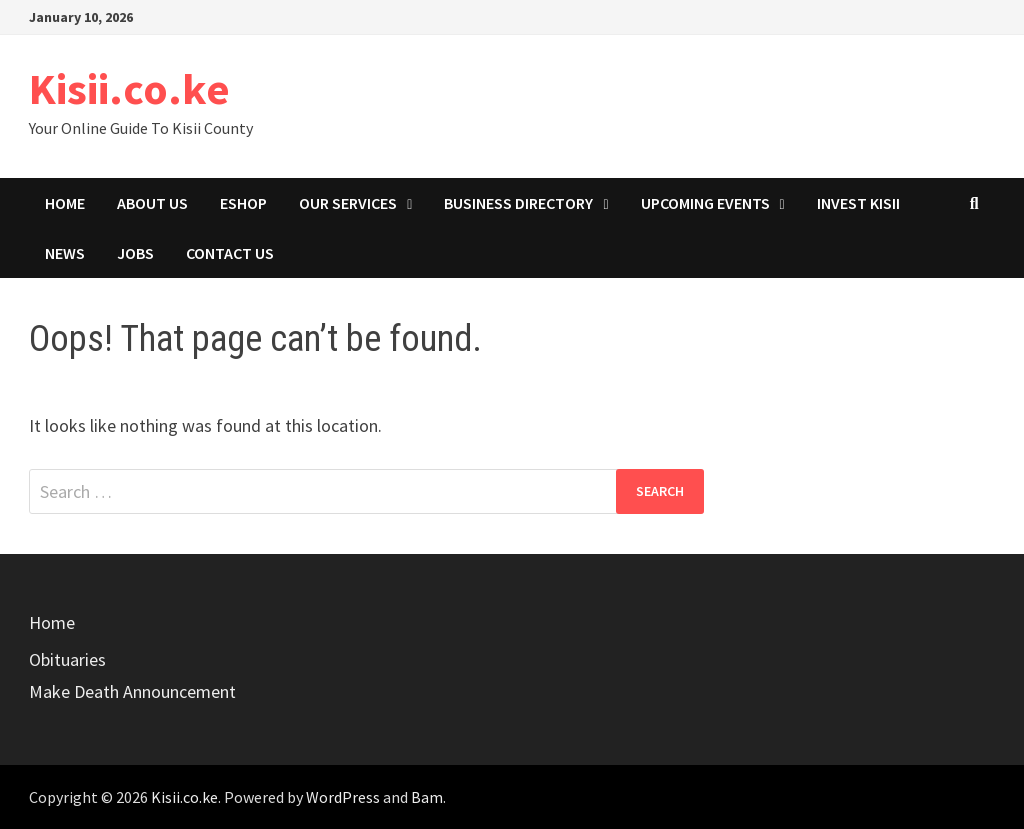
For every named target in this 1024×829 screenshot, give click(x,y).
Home (65, 203)
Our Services (348, 203)
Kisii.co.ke (129, 88)
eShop (243, 203)
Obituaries (67, 659)
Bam (427, 797)
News (65, 253)
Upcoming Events (705, 203)
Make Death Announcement (132, 691)
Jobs (135, 253)
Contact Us (230, 253)
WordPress (343, 797)
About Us (152, 203)
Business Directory (518, 203)
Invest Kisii (858, 203)
